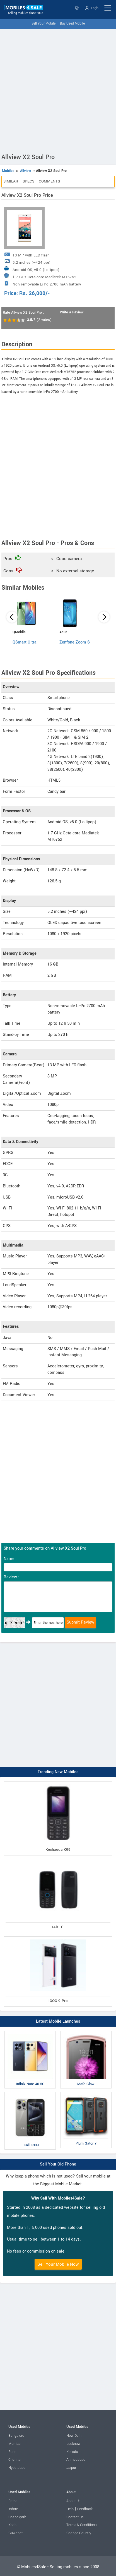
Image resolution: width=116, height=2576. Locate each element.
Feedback (85, 2509)
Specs (28, 181)
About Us (73, 2500)
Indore (13, 2509)
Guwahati (15, 2533)
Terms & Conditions (81, 2524)
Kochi (12, 2524)
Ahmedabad (75, 2459)
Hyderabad (16, 2467)
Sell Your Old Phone (58, 2164)
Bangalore (16, 2435)
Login (91, 8)
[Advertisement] (58, 90)
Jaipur (71, 2467)
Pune (12, 2451)
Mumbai (14, 2443)
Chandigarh (17, 2517)
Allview (25, 170)
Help (70, 2509)
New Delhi (74, 2435)
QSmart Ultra (25, 642)
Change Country (78, 2533)
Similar (10, 181)
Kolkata (72, 2451)
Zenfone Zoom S (74, 642)
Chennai (14, 2459)
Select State (77, 8)
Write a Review (71, 312)
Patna (13, 2500)
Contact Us (74, 2517)
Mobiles (8, 170)
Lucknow (73, 2443)
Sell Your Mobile (43, 23)
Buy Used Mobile (72, 23)
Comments (49, 181)
